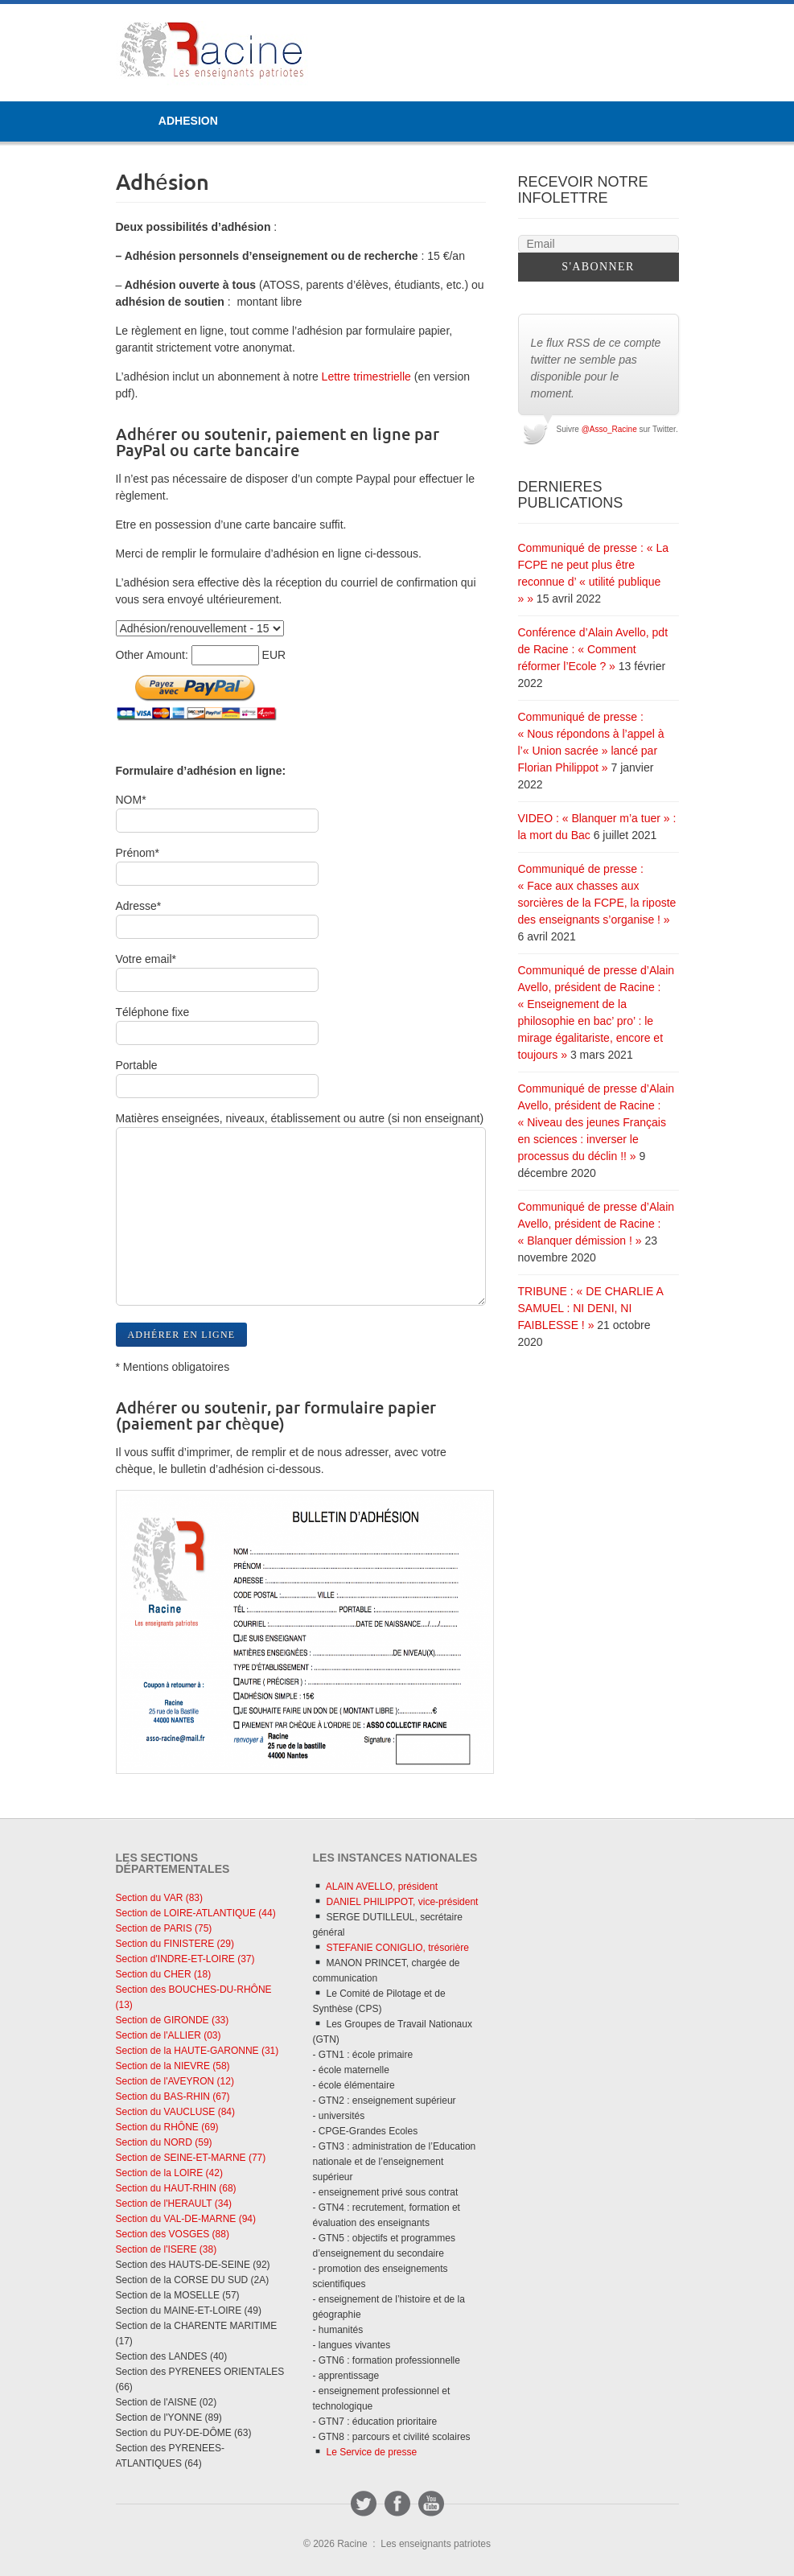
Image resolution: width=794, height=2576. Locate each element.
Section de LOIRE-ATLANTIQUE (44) (196, 1913)
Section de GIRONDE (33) (172, 2020)
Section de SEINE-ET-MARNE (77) (191, 2157)
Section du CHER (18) (164, 1974)
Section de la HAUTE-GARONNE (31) (197, 2050)
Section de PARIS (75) (164, 1928)
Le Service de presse (365, 2452)
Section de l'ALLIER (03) (168, 2035)
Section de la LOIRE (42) (169, 2173)
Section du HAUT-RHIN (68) (176, 2188)
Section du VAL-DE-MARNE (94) (186, 2218)
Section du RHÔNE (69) (167, 2127)
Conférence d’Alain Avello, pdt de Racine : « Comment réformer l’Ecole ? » (593, 649)
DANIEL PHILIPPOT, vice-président (395, 1901)
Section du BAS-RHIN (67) (173, 2096)
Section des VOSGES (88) (172, 2234)
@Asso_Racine (609, 429)
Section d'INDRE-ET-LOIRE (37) (185, 1959)
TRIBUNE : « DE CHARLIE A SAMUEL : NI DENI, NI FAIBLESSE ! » (591, 1308)
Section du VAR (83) (160, 1897)
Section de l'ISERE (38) (166, 2249)
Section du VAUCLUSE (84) (176, 2111)
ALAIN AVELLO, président (375, 1886)
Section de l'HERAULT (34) (174, 2203)
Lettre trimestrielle (365, 376)
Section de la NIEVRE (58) (173, 2066)
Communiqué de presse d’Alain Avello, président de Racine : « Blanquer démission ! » (596, 1223)
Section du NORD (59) (164, 2142)
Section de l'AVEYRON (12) (175, 2081)
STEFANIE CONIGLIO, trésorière (391, 1947)
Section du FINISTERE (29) (175, 1943)
